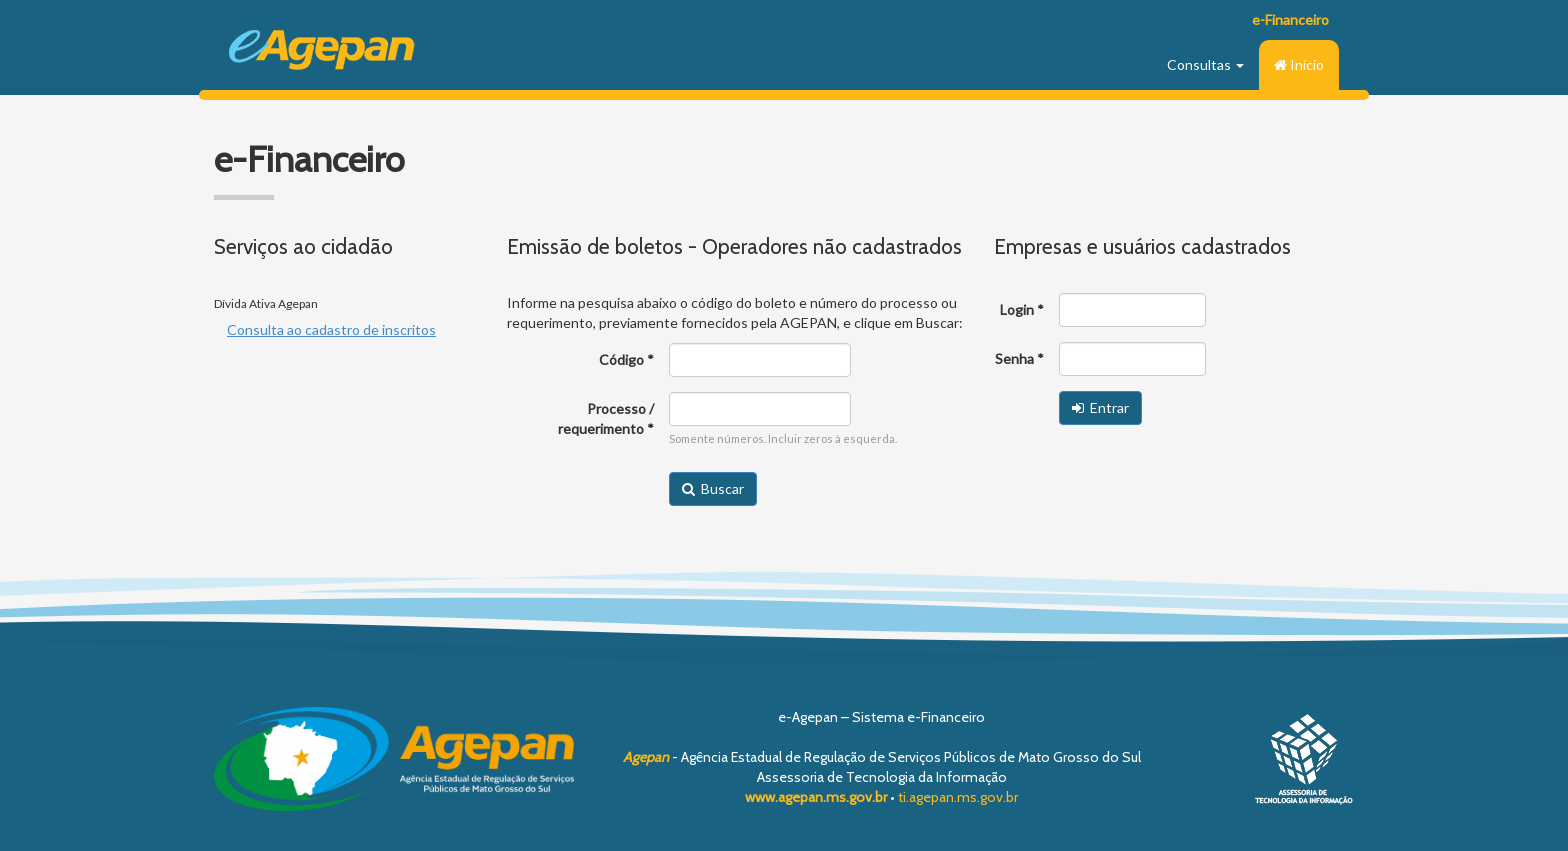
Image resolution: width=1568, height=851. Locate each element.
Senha (1014, 358)
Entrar (1100, 407)
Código (621, 359)
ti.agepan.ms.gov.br (958, 797)
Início (1299, 64)
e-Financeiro (1290, 19)
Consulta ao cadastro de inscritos (331, 329)
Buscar (713, 488)
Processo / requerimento (606, 418)
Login (1017, 309)
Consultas (1205, 64)
